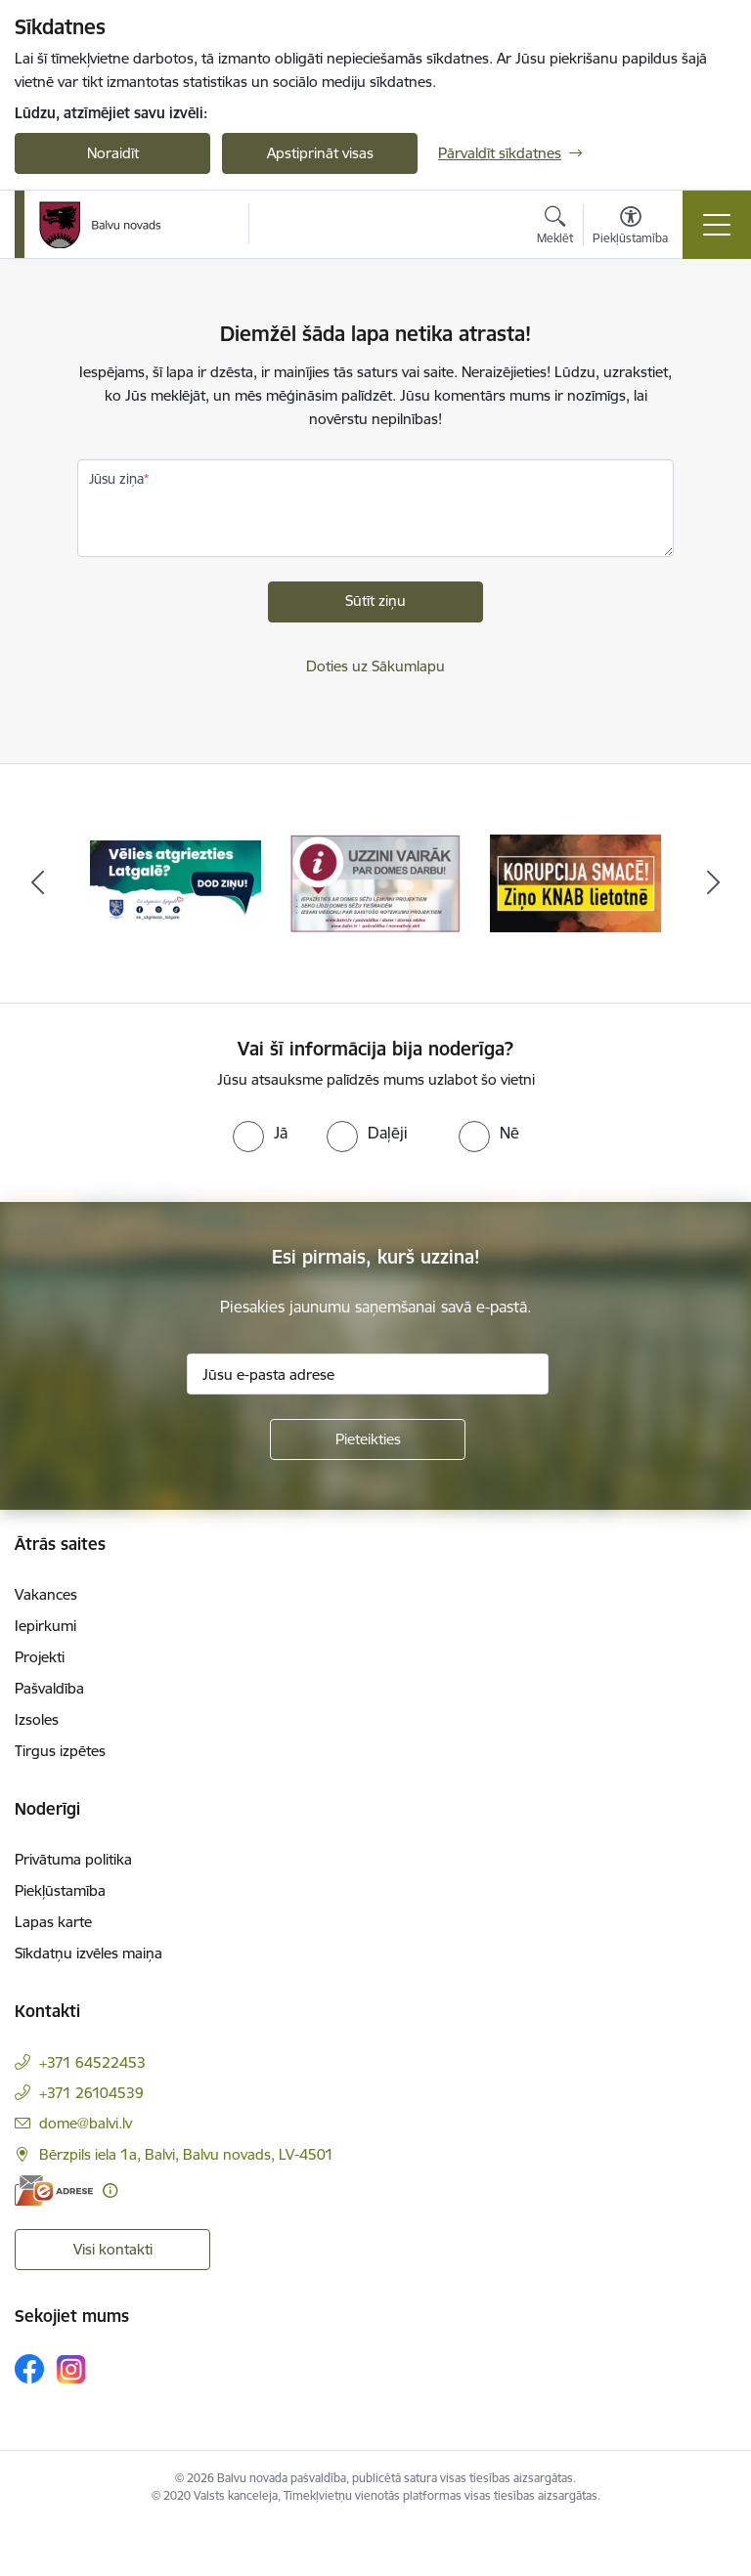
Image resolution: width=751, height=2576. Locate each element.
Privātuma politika (73, 1859)
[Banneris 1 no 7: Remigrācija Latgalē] (175, 882)
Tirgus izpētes (60, 1750)
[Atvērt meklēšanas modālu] (555, 227)
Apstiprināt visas (320, 153)
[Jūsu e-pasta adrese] (368, 1374)
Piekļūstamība (60, 1890)
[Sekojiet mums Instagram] (71, 2369)
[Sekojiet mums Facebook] (29, 2368)
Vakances (46, 1594)
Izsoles (37, 1719)
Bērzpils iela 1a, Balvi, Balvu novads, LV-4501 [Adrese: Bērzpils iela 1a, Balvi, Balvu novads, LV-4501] (186, 2154)
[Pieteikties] (367, 1439)
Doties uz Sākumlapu (375, 666)
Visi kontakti (113, 2249)
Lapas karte (53, 1921)
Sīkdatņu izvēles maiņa (88, 1953)
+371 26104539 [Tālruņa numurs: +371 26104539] (91, 2092)
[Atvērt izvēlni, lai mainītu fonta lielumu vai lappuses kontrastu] (630, 227)
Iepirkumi (45, 1625)
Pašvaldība (49, 1688)
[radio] (260, 1132)
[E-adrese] (54, 2190)
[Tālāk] (713, 883)
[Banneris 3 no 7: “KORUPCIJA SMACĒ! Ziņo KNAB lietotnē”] (575, 882)
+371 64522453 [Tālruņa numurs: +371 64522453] (92, 2062)
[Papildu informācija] (110, 2190)
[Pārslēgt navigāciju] (717, 225)
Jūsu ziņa (116, 479)
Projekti (40, 1657)
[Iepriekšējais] (37, 883)
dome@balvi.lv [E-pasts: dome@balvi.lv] (85, 2123)
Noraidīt (113, 153)
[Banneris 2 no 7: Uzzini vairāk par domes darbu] (376, 882)
